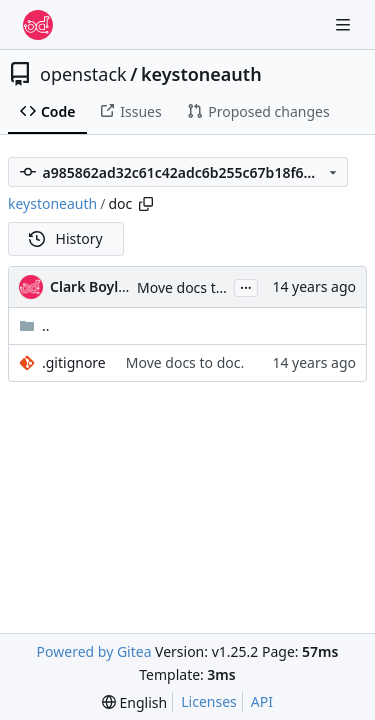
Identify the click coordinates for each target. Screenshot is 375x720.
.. (34, 325)
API (262, 701)
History (66, 238)
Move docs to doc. (196, 287)
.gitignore (74, 362)
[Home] (38, 25)
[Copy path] (146, 204)
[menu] (134, 702)
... (246, 286)
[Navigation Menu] (345, 24)
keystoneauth (201, 74)
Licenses (209, 701)
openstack (83, 74)
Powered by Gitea (94, 651)
